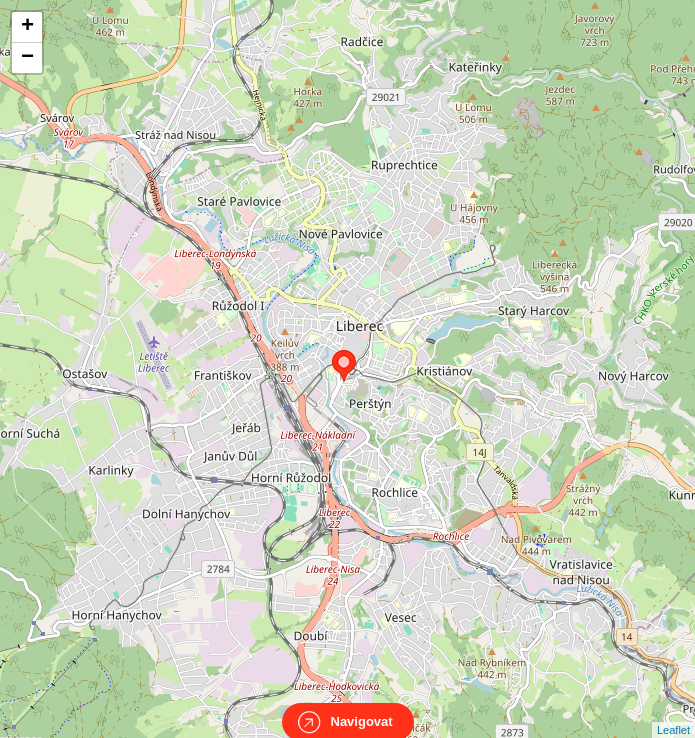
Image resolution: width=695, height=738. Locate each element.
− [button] (27, 58)
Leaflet (673, 712)
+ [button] (27, 27)
